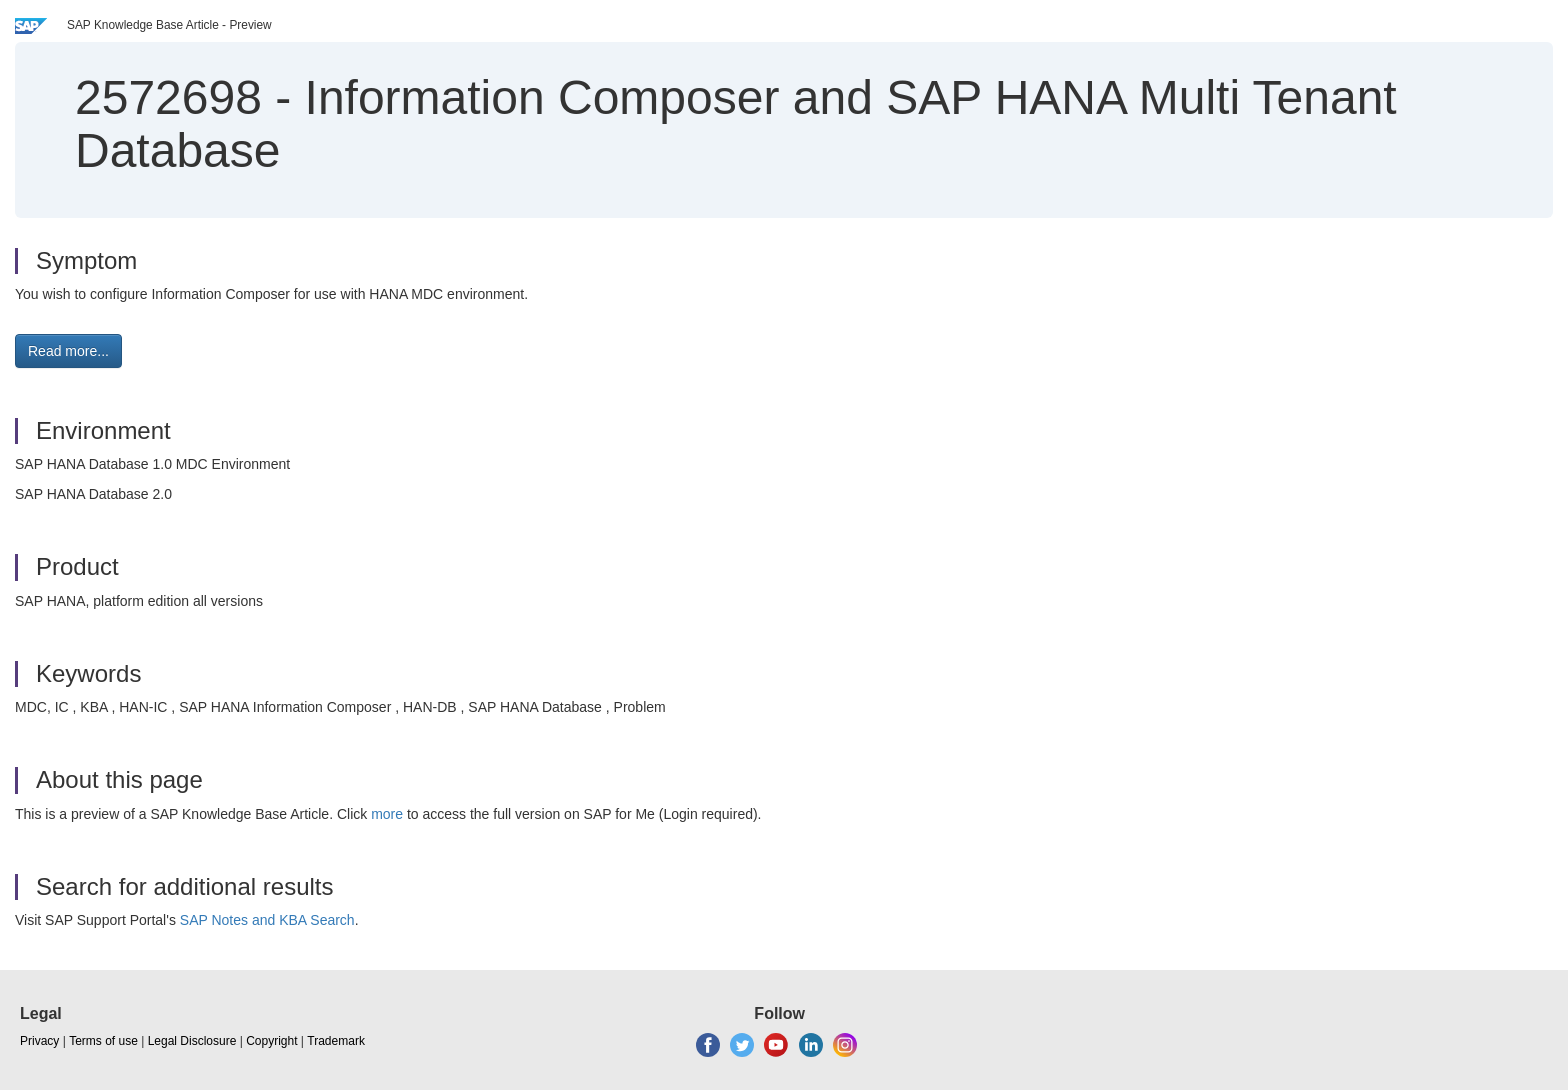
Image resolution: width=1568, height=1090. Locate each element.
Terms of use (103, 1041)
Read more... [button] (68, 351)
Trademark (336, 1041)
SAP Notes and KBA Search (267, 920)
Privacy (39, 1041)
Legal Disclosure (192, 1041)
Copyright (271, 1041)
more (387, 814)
